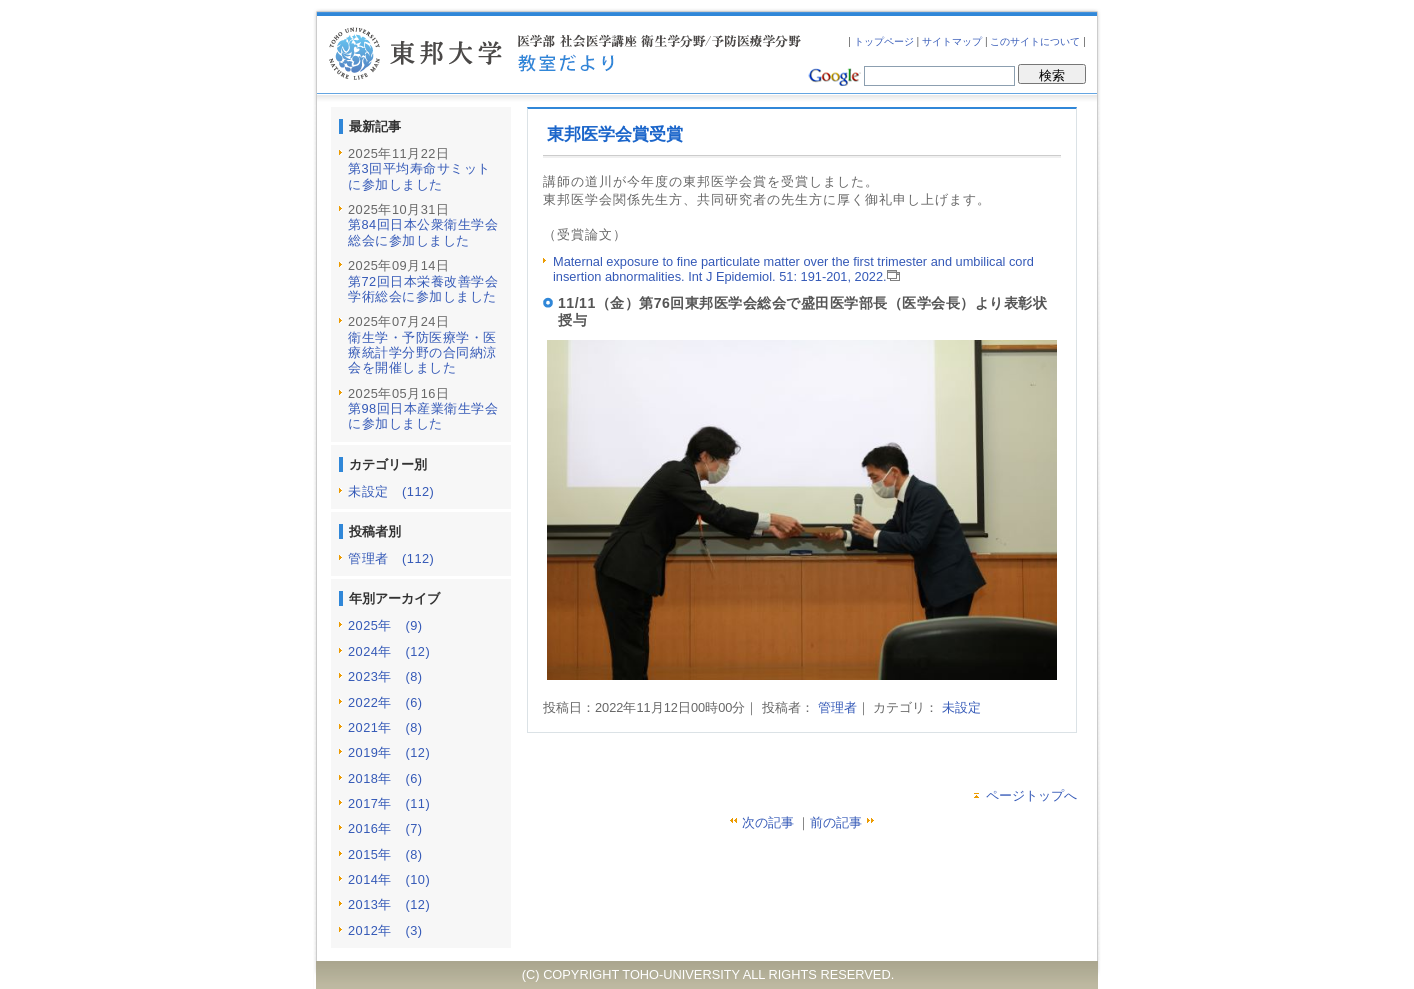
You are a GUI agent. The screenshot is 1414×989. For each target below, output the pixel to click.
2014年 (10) (389, 879)
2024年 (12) (389, 651)
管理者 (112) (391, 558)
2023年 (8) (385, 676)
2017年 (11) (389, 803)
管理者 (837, 707)
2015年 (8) (385, 854)
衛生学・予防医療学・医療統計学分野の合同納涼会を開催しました (422, 353)
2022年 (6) (385, 702)
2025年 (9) (385, 625)
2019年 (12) (389, 752)
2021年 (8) (385, 727)
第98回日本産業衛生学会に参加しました (423, 416)
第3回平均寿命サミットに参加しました (419, 176)
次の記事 (768, 822)
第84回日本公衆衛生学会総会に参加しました (423, 232)
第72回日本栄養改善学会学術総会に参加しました (423, 289)
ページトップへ (1031, 795)
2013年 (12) (389, 904)
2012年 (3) (385, 930)
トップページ (884, 41)
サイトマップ (952, 41)
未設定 (961, 707)
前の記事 (836, 822)
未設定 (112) (391, 491)
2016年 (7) (385, 828)
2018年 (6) (385, 778)
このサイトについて (1035, 41)
